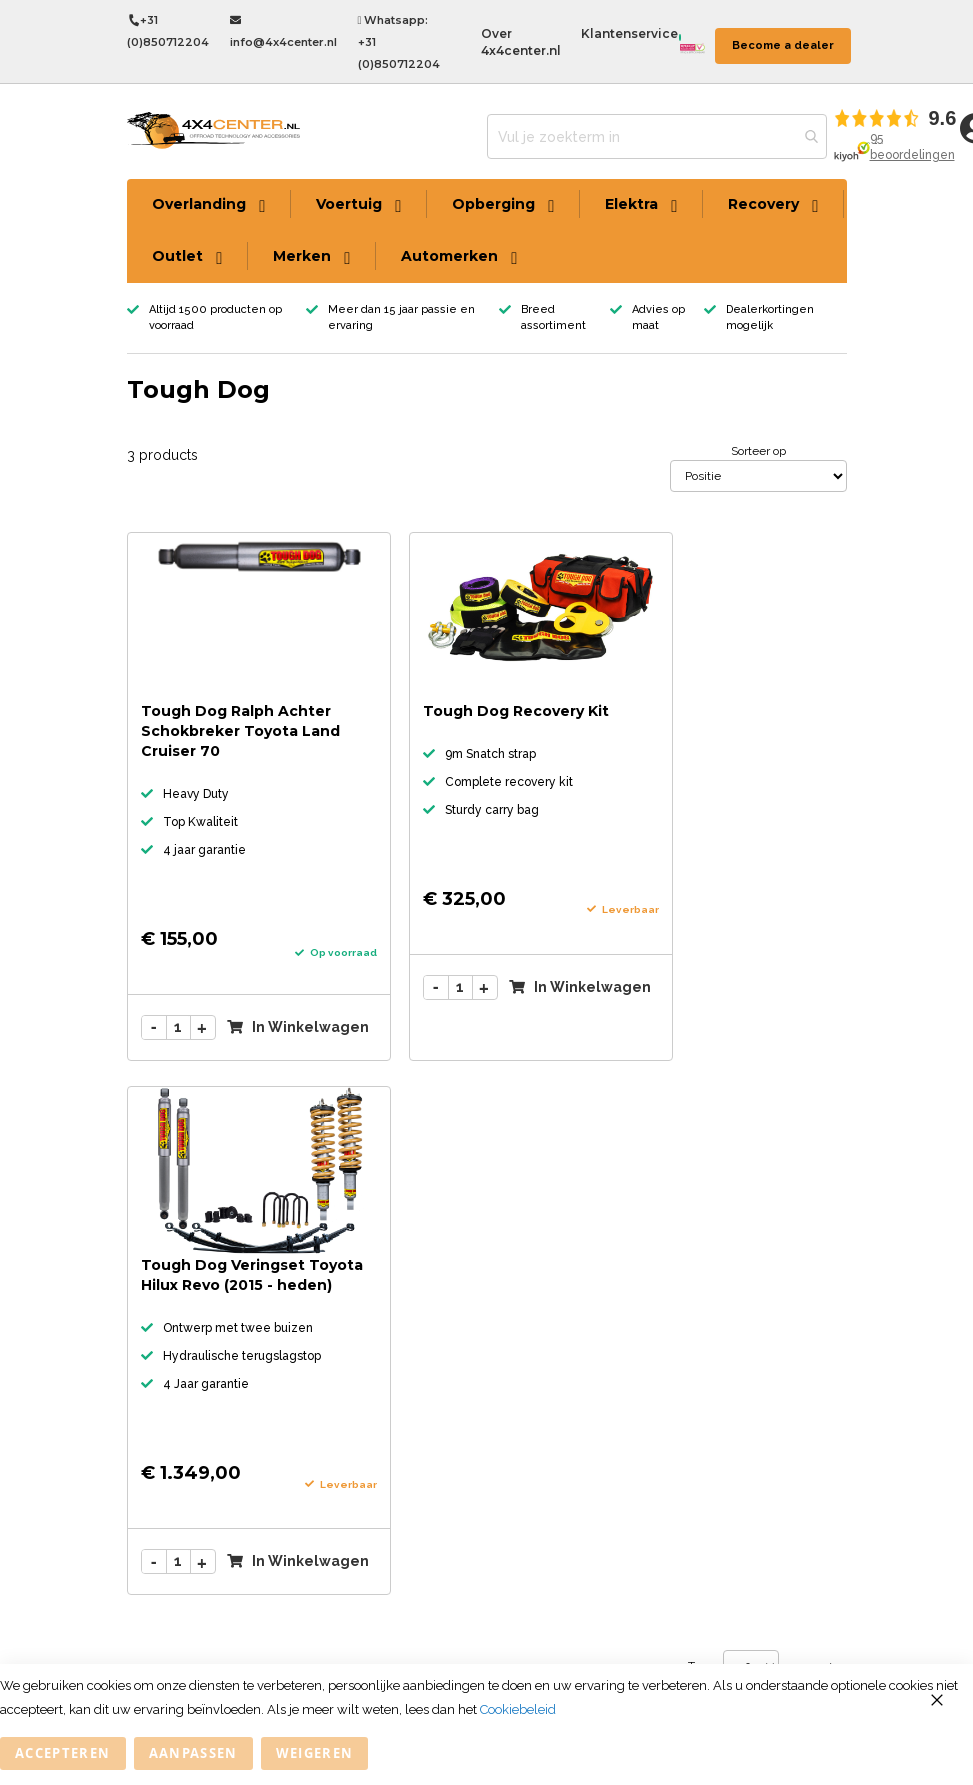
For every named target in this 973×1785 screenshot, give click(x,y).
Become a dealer (783, 45)
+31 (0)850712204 (168, 31)
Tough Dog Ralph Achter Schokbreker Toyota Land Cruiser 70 (240, 731)
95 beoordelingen (912, 146)
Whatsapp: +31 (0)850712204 (399, 42)
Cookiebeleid (518, 1709)
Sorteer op (758, 451)
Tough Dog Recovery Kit (516, 711)
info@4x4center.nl (283, 31)
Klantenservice (629, 33)
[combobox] (657, 136)
